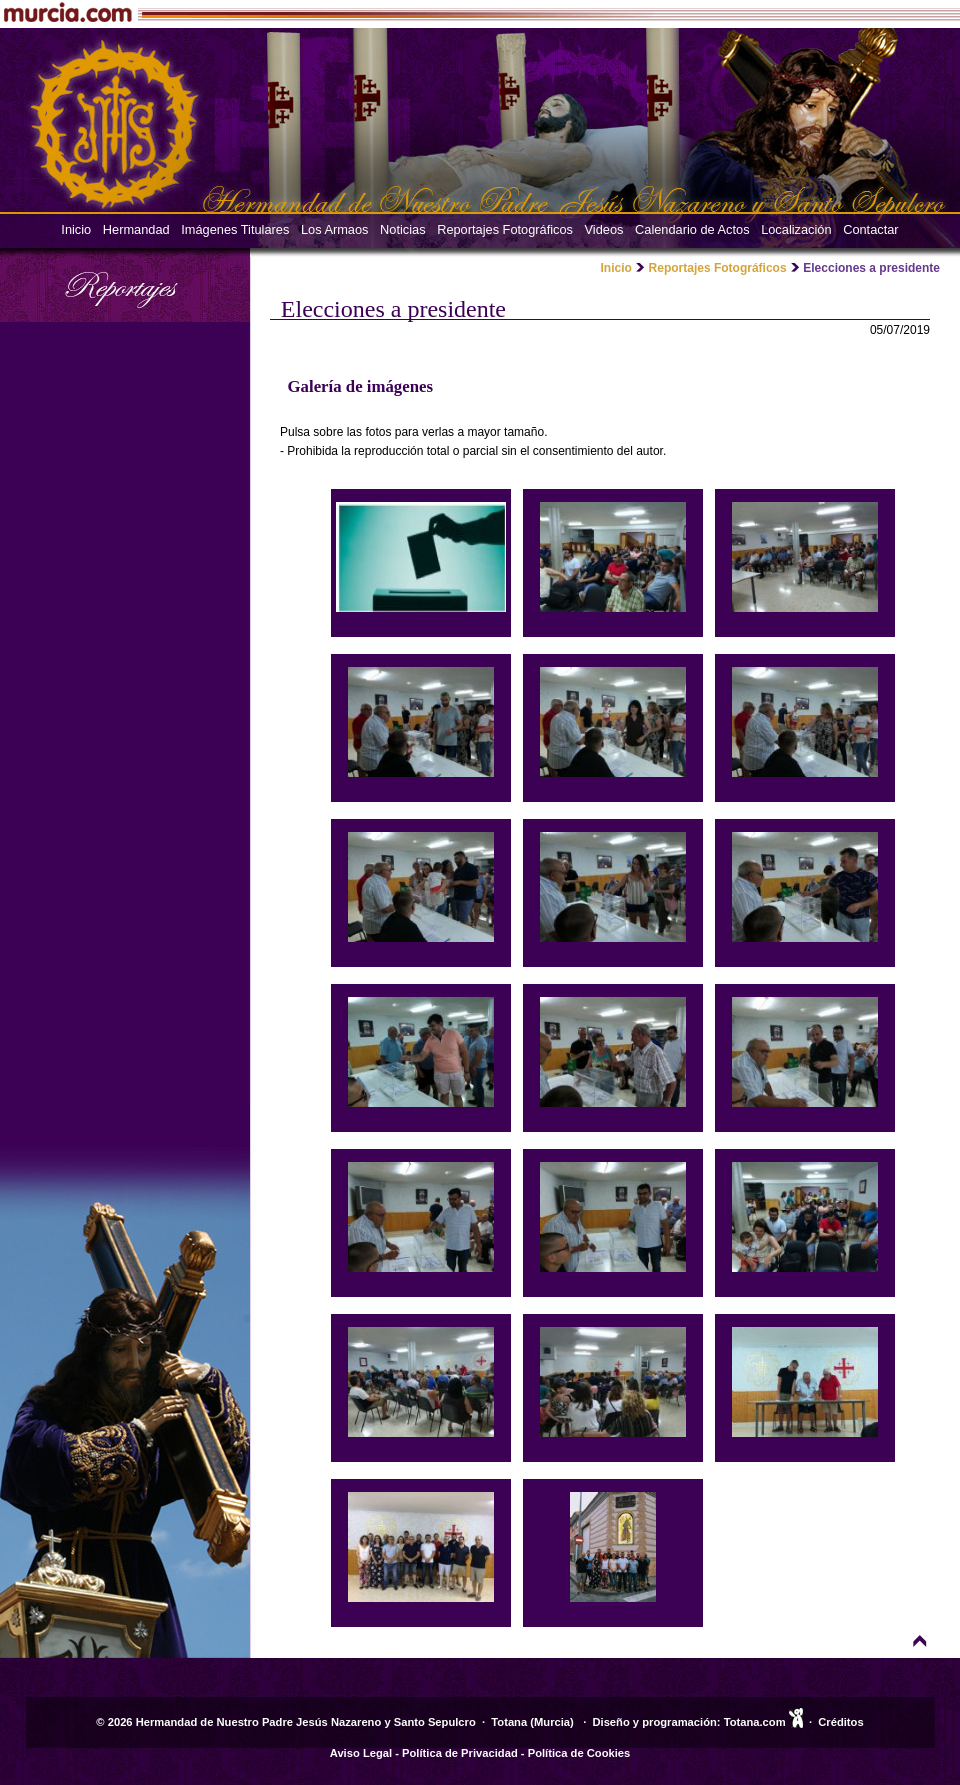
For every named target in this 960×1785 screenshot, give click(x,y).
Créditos (840, 1722)
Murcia (552, 1722)
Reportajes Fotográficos (505, 229)
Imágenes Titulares (235, 229)
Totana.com (755, 1722)
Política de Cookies (579, 1753)
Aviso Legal (361, 1753)
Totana (509, 1722)
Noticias (403, 229)
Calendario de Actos (692, 229)
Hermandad (136, 229)
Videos (604, 229)
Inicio (76, 229)
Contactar (870, 229)
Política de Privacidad (460, 1753)
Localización (796, 229)
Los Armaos (335, 229)
